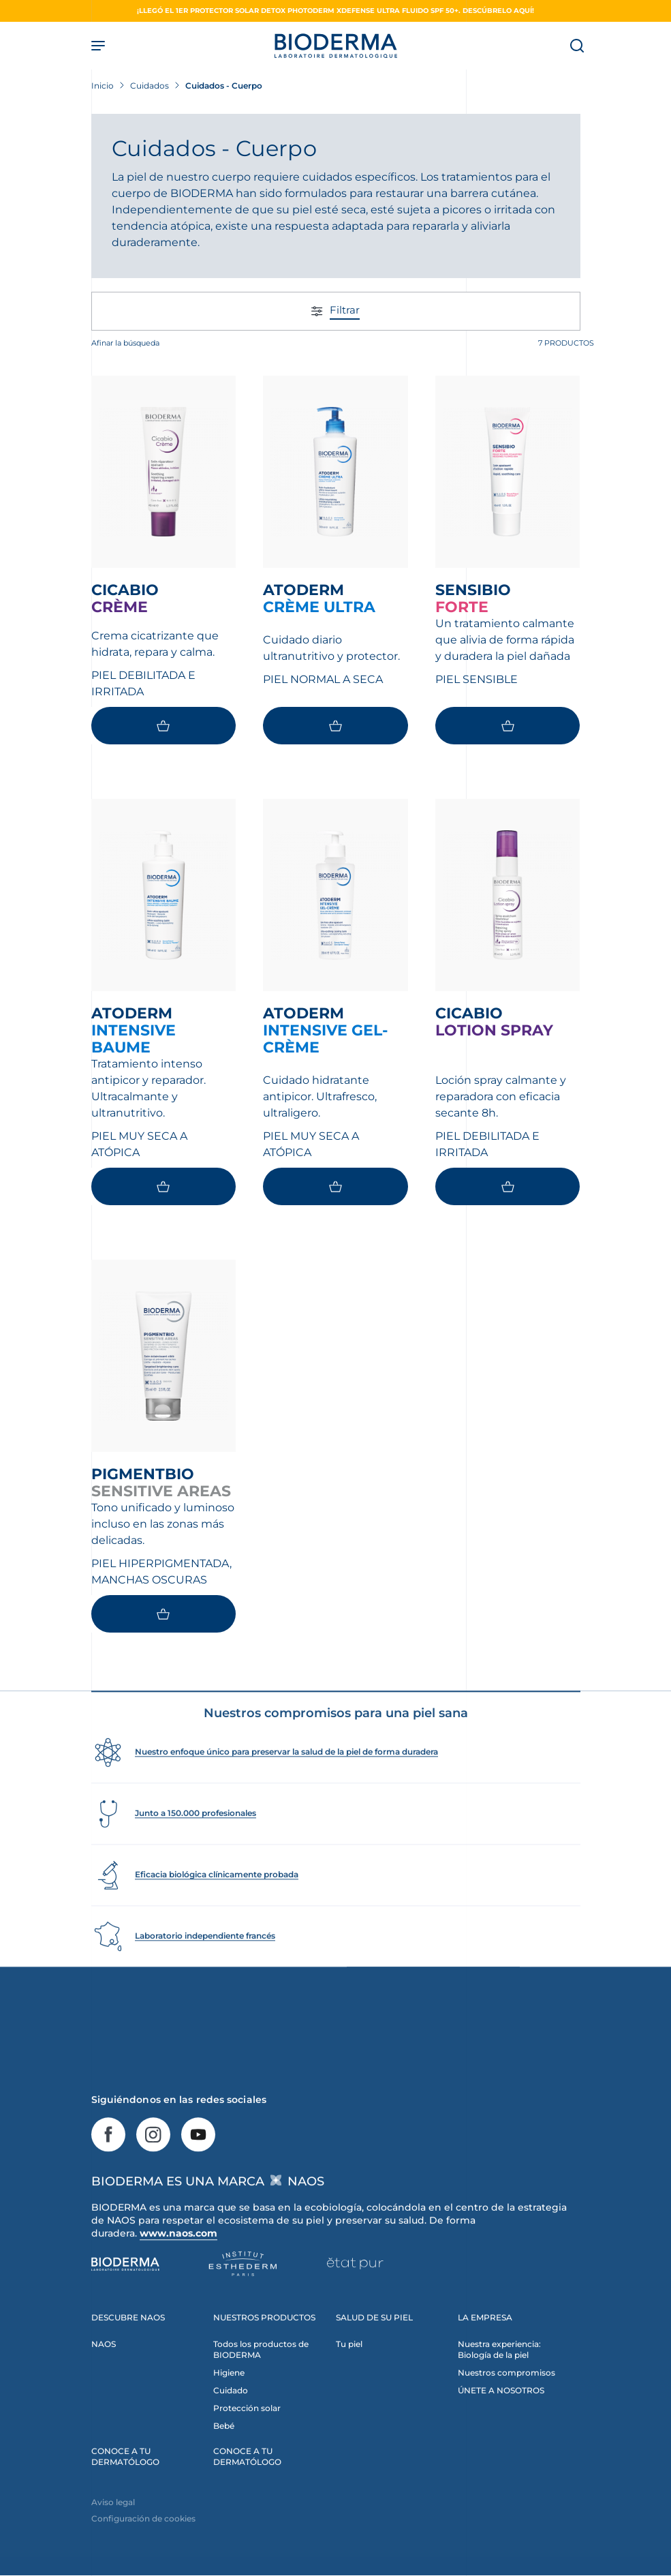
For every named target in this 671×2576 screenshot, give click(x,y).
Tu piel (349, 2372)
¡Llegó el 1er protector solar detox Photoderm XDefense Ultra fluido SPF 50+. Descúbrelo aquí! (335, 10)
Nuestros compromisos (506, 2400)
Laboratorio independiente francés (205, 1963)
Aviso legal (113, 2530)
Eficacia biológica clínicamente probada (216, 1902)
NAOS (103, 2372)
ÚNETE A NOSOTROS (501, 2418)
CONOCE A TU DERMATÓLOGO (125, 2484)
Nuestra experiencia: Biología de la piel (499, 2377)
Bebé (223, 2454)
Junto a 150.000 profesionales (195, 1841)
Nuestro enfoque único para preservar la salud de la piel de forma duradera (286, 1779)
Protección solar (247, 2436)
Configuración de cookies (143, 2546)
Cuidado (230, 2418)
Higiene (229, 2400)
